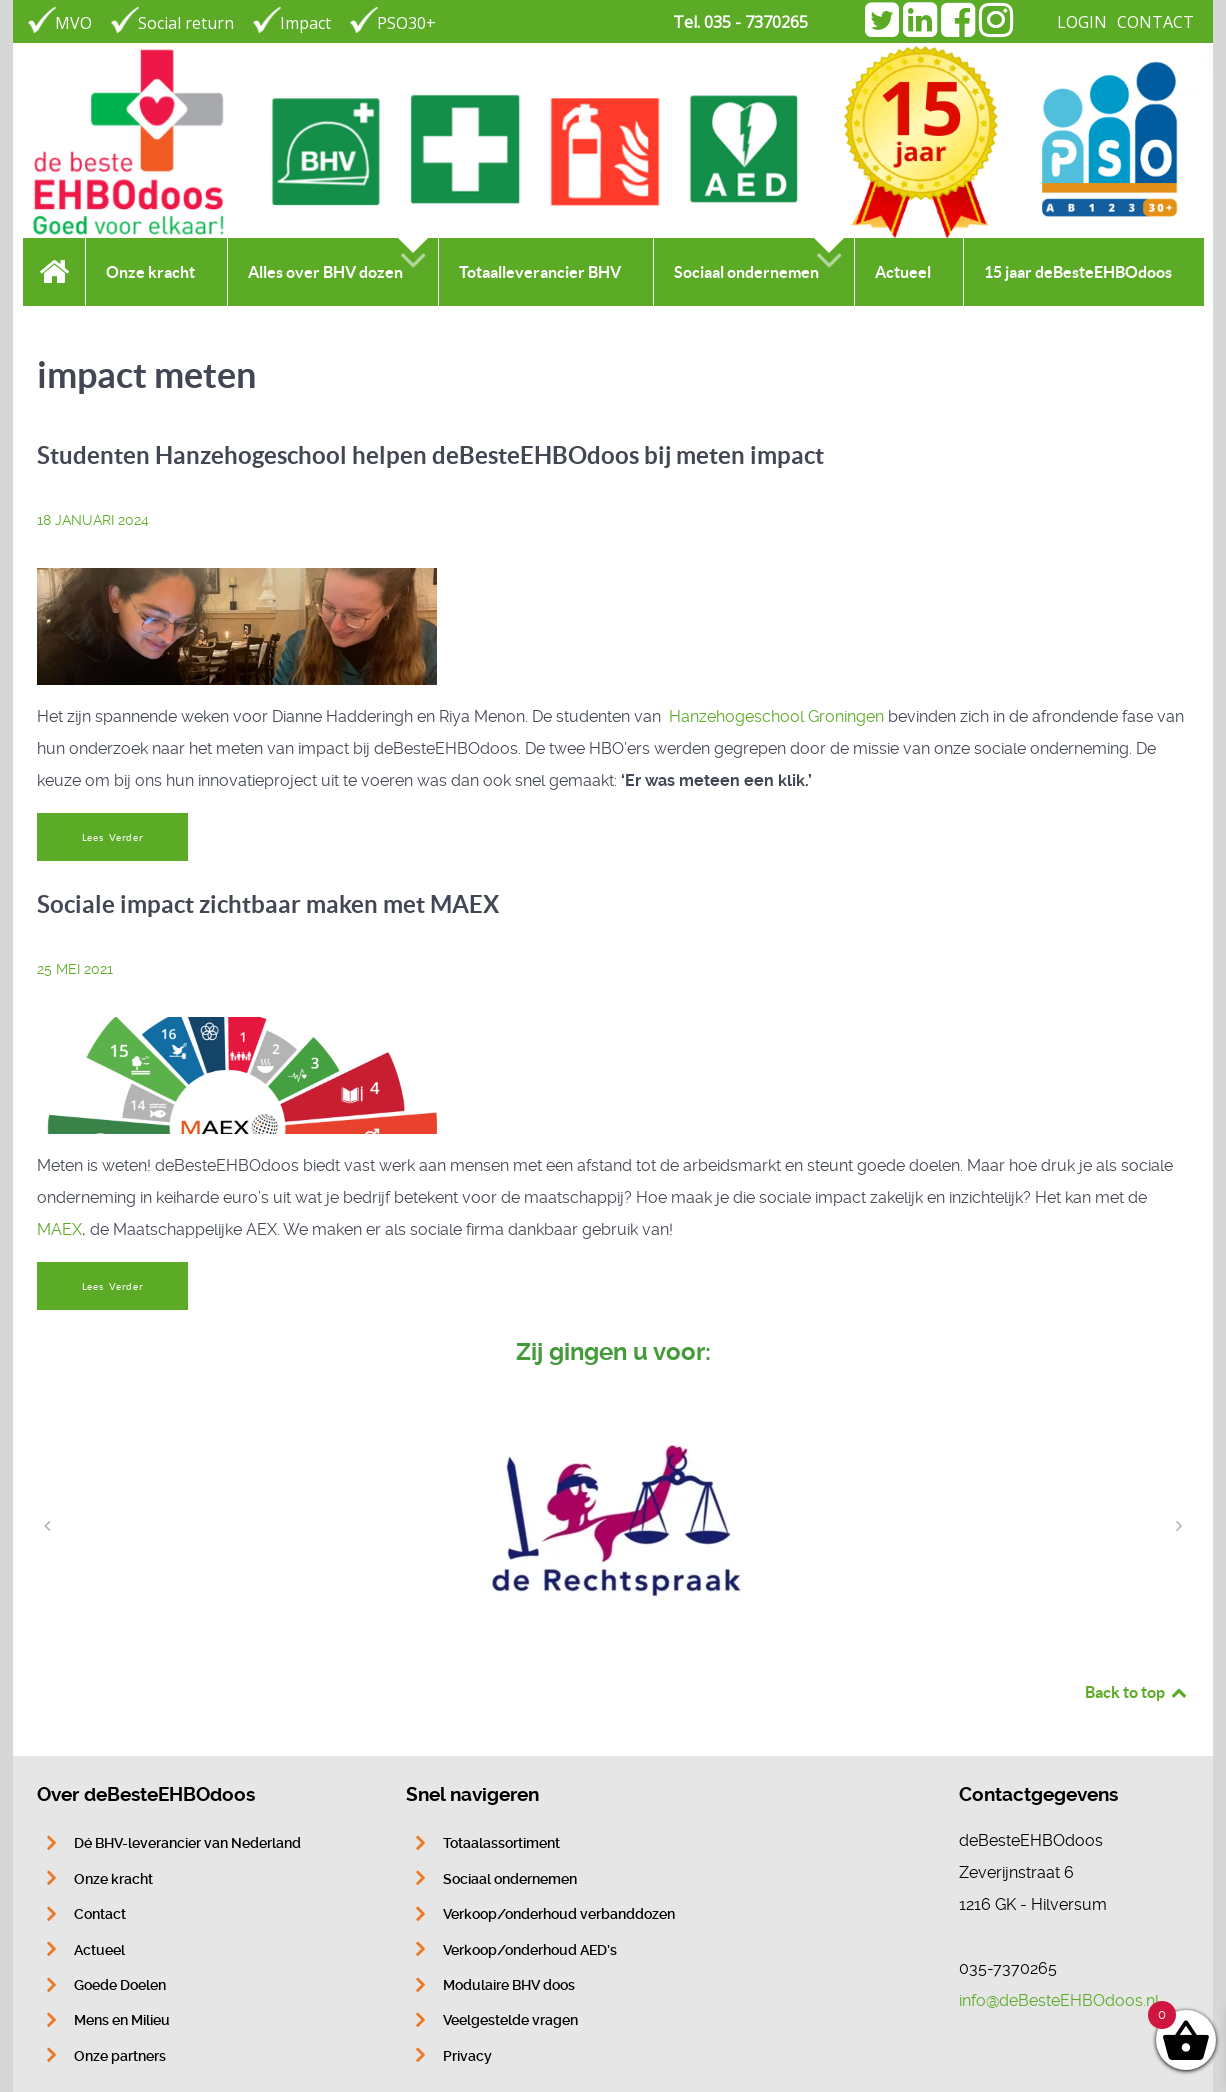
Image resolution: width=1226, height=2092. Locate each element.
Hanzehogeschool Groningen (776, 716)
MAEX (59, 1229)
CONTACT (1155, 22)
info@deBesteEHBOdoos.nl (1059, 2000)
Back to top (1137, 1692)
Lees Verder (113, 837)
